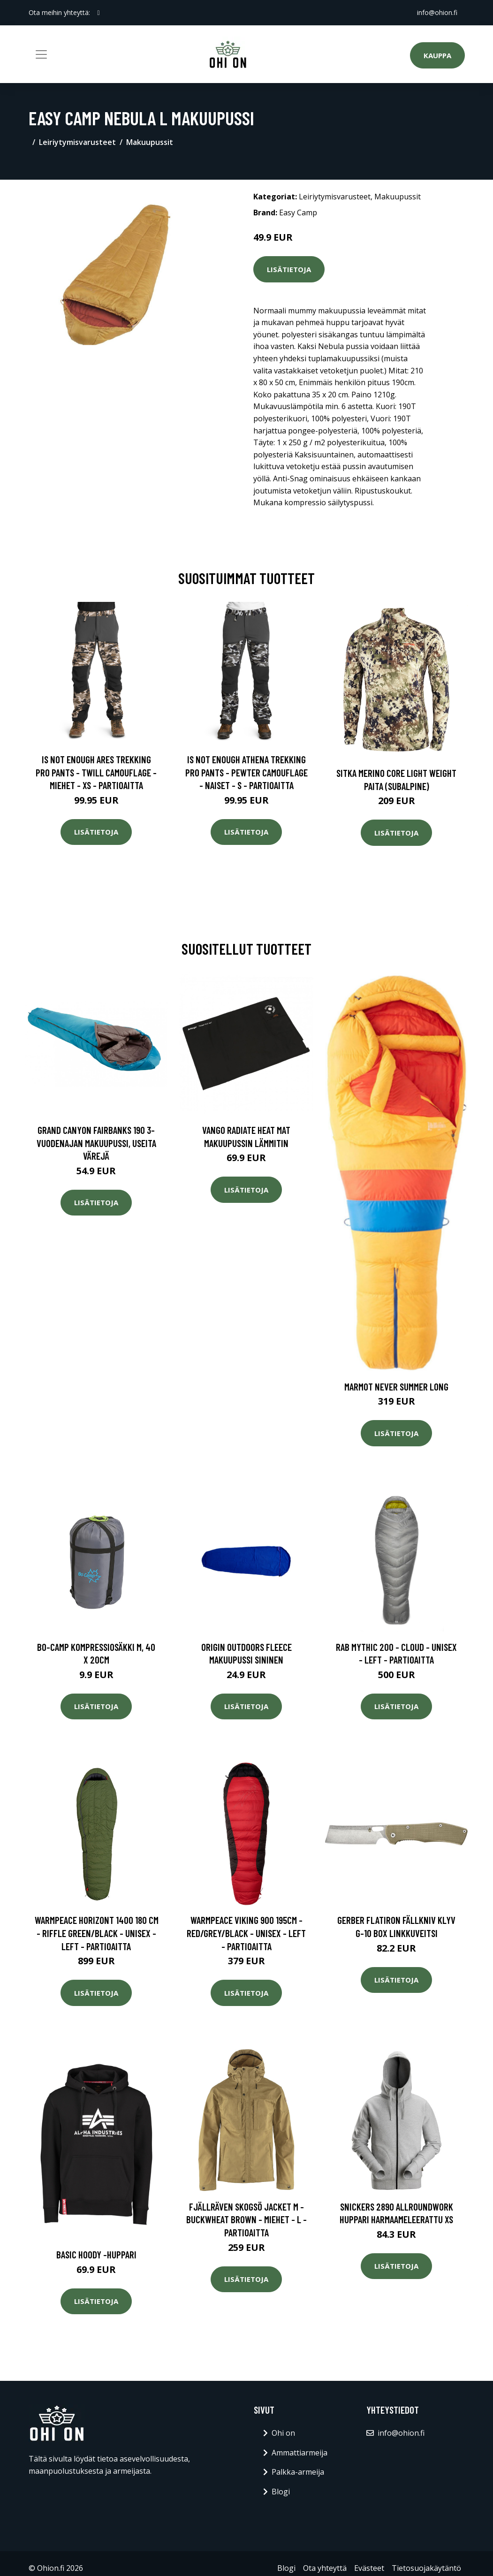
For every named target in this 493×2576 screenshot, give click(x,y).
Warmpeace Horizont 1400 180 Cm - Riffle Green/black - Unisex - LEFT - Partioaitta (97, 1933)
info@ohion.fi (437, 12)
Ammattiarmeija (299, 2452)
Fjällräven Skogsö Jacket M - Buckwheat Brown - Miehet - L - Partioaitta (246, 2219)
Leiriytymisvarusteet (77, 142)
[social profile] (99, 13)
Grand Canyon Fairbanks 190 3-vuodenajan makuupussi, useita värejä (96, 1143)
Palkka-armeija (298, 2472)
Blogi (281, 2491)
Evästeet (369, 2568)
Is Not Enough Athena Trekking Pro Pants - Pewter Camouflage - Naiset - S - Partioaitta (246, 772)
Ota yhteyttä (325, 2568)
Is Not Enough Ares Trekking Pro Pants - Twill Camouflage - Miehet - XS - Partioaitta (96, 772)
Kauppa (437, 55)
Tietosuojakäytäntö (426, 2568)
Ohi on (283, 2433)
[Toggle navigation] (41, 54)
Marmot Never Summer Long (396, 1386)
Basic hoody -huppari (96, 2254)
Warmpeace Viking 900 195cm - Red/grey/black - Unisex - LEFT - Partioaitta (246, 1933)
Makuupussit (149, 142)
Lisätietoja (289, 269)
